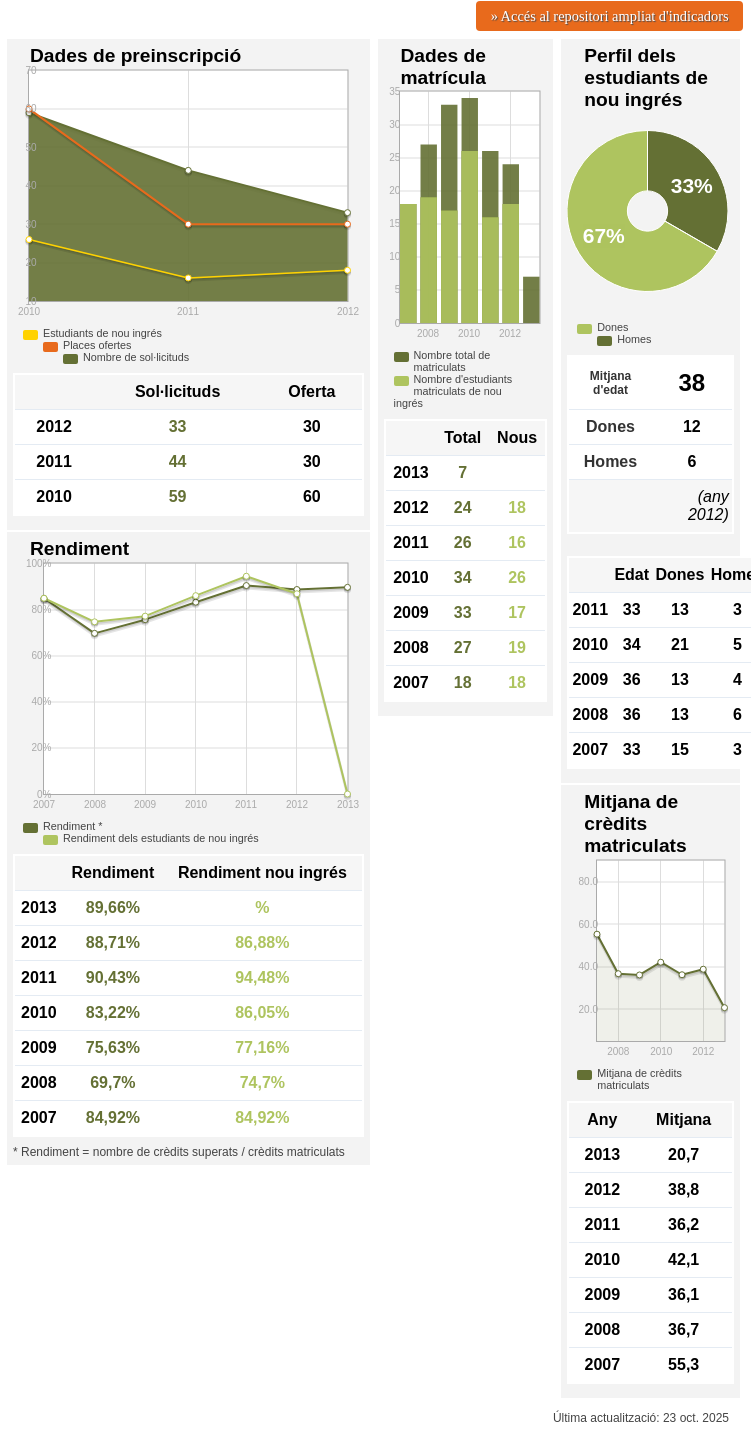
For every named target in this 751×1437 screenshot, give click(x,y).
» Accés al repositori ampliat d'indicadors (610, 16)
